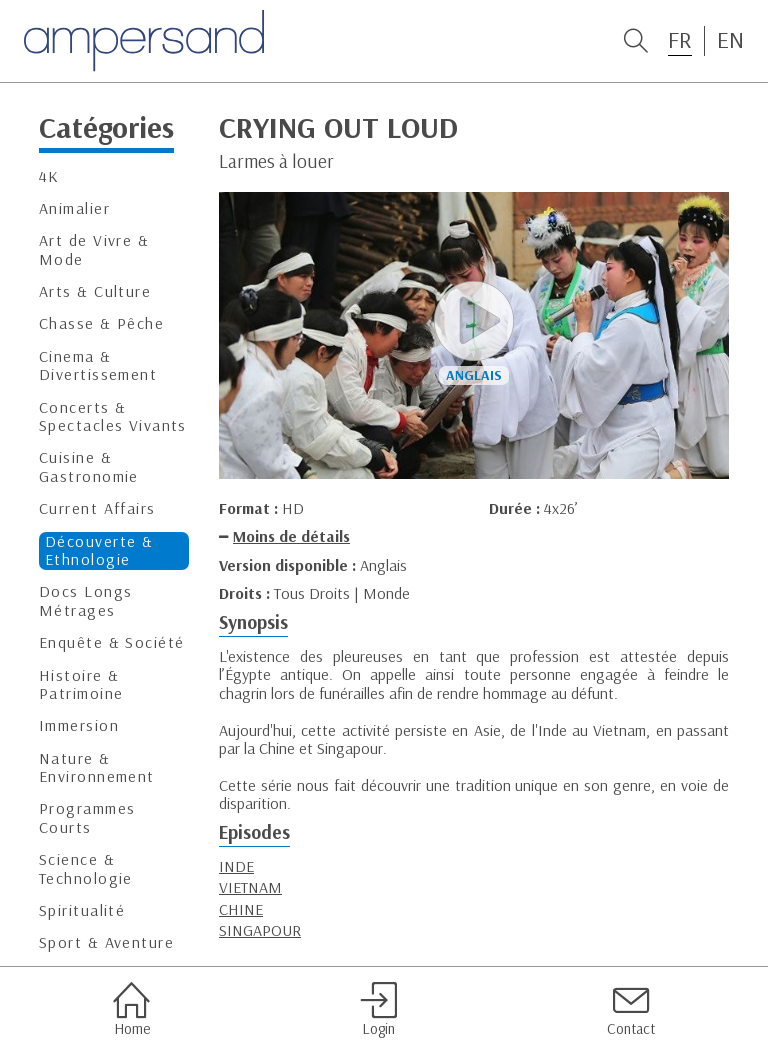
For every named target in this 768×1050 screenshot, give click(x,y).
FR (680, 40)
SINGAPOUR (260, 930)
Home (131, 1009)
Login (378, 1009)
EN (730, 40)
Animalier (74, 208)
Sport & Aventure (106, 942)
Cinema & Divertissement (98, 365)
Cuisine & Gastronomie (89, 466)
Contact (631, 1009)
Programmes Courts (87, 817)
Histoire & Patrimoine (81, 684)
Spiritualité (82, 910)
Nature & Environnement (97, 767)
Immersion (79, 725)
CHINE (241, 909)
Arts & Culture (95, 291)
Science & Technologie (86, 868)
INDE (236, 866)
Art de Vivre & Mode (94, 249)
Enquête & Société (111, 642)
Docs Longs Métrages (85, 600)
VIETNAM (250, 887)
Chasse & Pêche (101, 323)
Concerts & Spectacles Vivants (113, 416)
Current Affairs (97, 508)
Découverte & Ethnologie (99, 550)
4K (49, 176)
